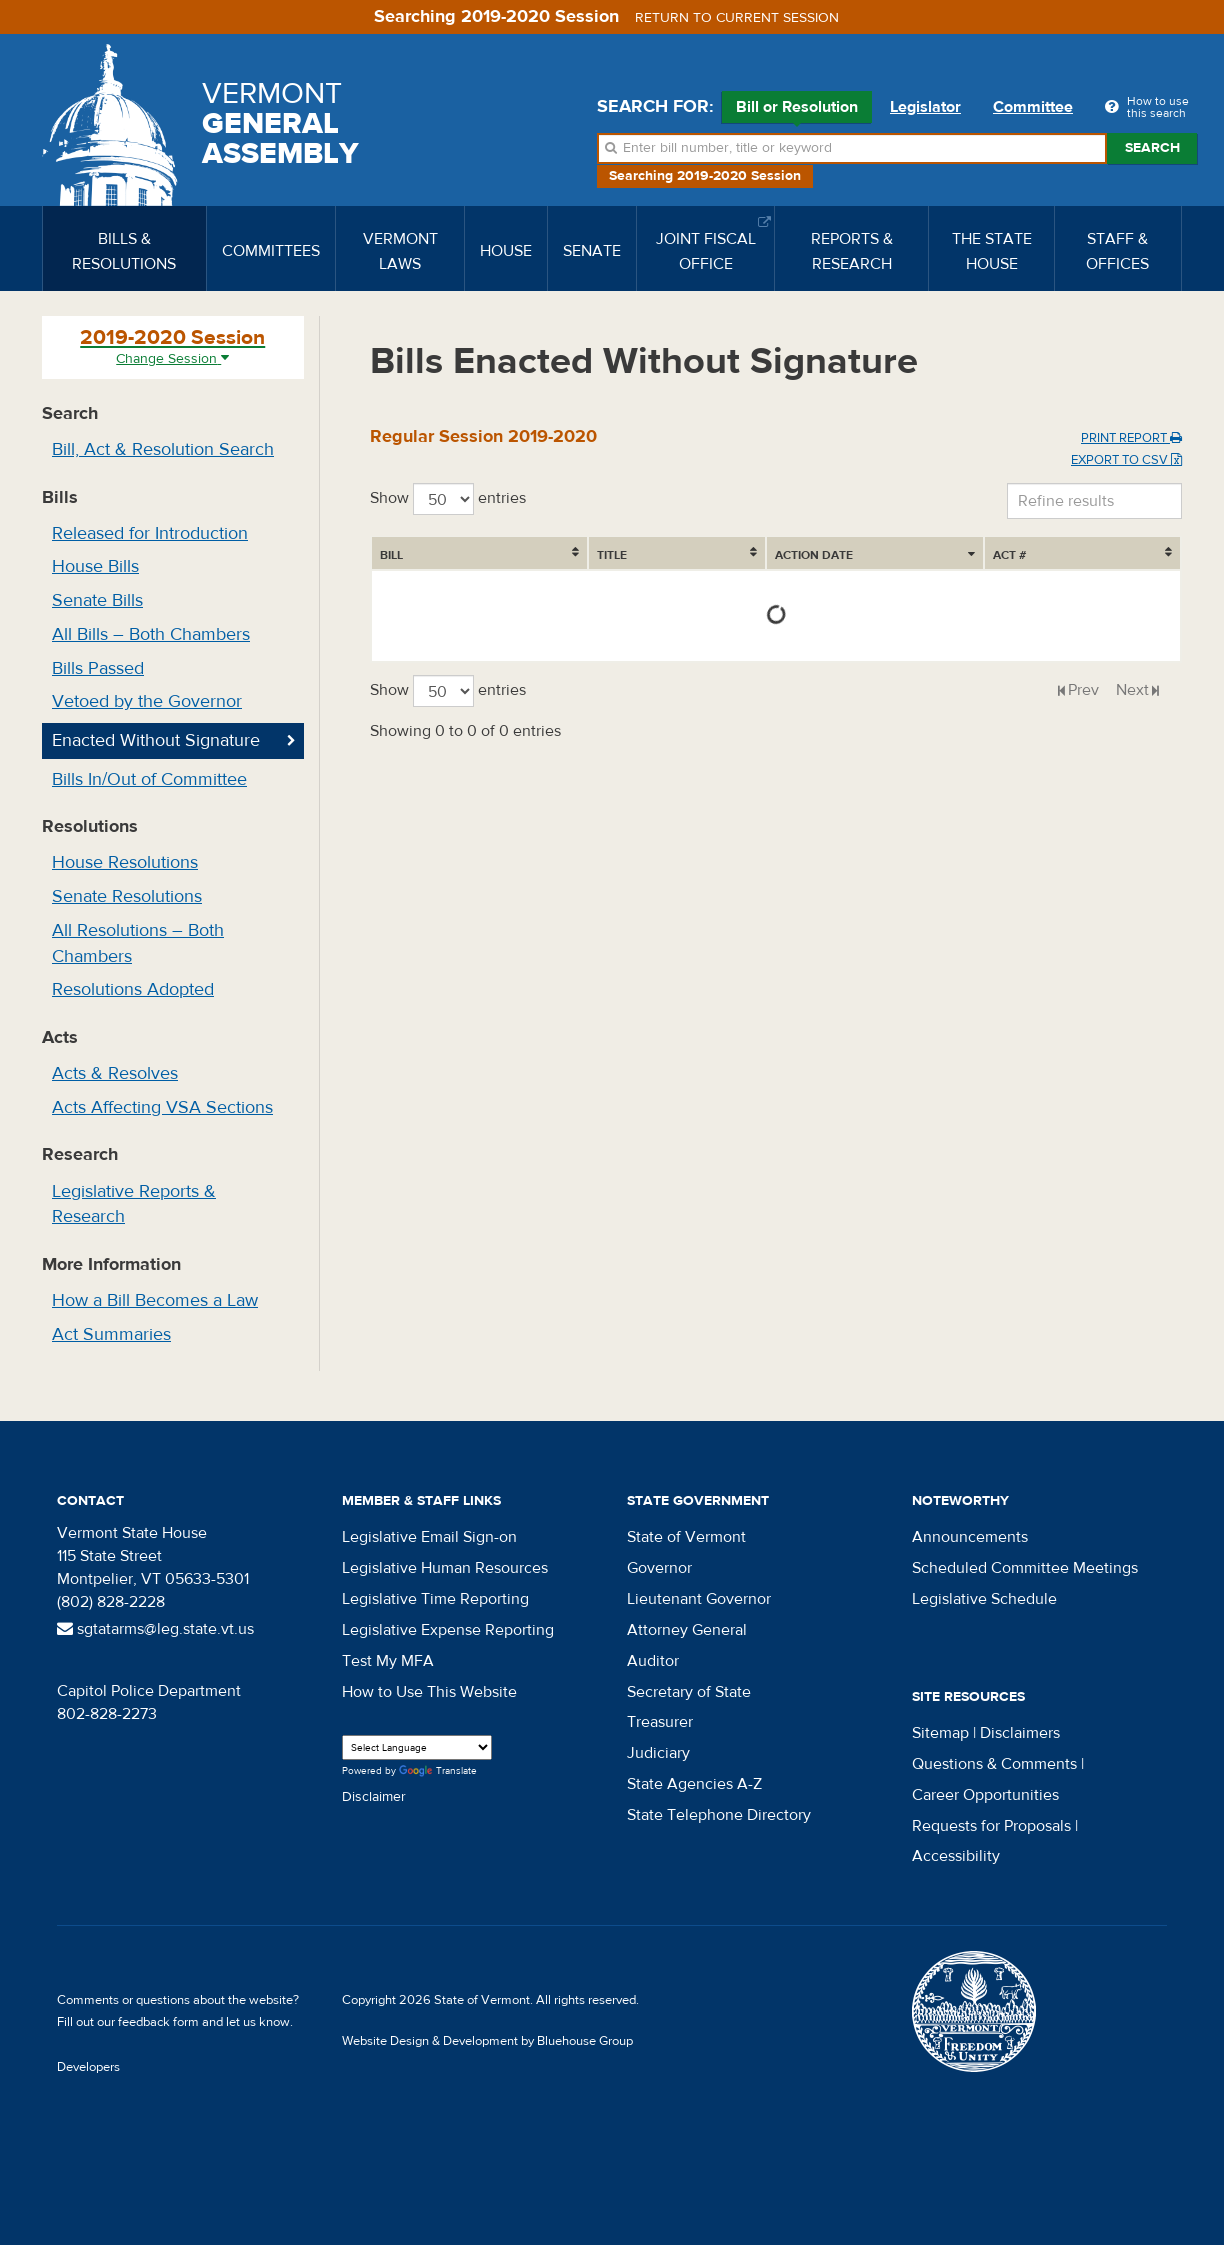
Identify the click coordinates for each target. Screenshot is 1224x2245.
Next (1132, 690)
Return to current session (737, 18)
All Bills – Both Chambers (151, 634)
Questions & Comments (994, 1764)
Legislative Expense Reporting (448, 1630)
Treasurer (660, 1722)
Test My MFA (388, 1661)
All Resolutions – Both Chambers (138, 943)
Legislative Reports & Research (134, 1204)
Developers (88, 2067)
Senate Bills (97, 600)
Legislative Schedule (984, 1599)
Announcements (970, 1537)
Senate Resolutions (127, 896)
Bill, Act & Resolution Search (163, 449)
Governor (659, 1568)
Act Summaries (111, 1334)
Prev (1083, 690)
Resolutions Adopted (133, 989)
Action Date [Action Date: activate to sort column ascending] (746, 555)
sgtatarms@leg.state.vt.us (155, 1629)
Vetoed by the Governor (147, 701)
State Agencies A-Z (694, 1784)
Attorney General (687, 1630)
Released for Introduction (150, 533)
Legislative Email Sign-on (429, 1537)
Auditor (653, 1661)
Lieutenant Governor (699, 1599)
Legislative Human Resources (445, 1568)
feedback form (158, 2022)
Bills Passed (98, 668)
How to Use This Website (429, 1692)
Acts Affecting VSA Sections (162, 1107)
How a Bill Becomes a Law (155, 1300)
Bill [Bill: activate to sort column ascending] (391, 555)
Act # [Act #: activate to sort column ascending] (1122, 555)
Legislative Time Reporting (435, 1599)
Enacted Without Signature (156, 740)
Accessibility (956, 1856)
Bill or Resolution (797, 110)
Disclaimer (374, 1797)
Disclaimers (1020, 1733)
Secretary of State (689, 1692)
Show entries (448, 499)
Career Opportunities (985, 1795)
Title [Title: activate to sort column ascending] (493, 555)
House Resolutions (125, 862)
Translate (438, 1771)
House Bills (95, 566)
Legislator (925, 107)
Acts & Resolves (115, 1073)
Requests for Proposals (991, 1826)
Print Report (1131, 438)
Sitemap (940, 1733)
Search (1152, 148)
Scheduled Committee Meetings (1025, 1568)
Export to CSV (1126, 460)
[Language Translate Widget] (417, 1747)
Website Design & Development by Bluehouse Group (487, 2041)
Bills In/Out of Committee (149, 779)
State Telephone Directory (719, 1815)
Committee (1033, 107)
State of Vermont (686, 1537)
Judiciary (658, 1753)
